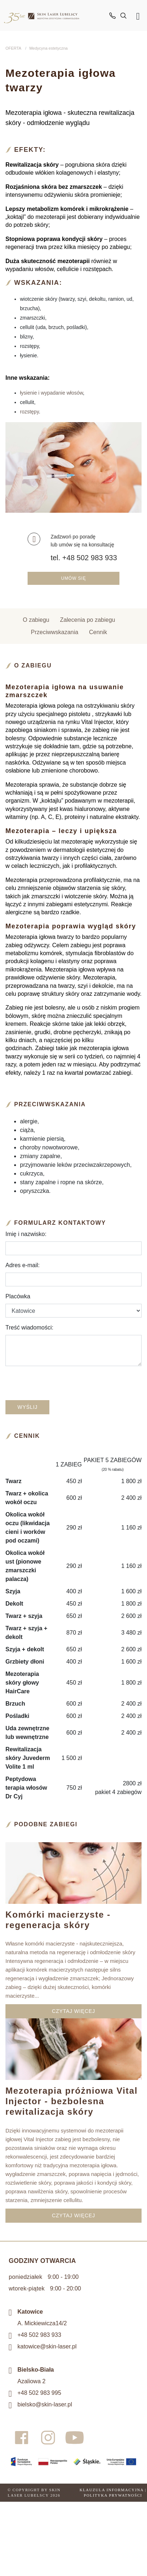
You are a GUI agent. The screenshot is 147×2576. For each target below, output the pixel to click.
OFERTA (13, 48)
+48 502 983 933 (39, 2335)
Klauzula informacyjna (111, 2490)
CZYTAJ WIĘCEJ (73, 2011)
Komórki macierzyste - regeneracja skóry (58, 1920)
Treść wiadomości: (29, 1327)
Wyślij (27, 1407)
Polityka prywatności (113, 2495)
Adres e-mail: (22, 1265)
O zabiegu (36, 620)
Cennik (98, 632)
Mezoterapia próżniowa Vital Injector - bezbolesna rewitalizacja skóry (71, 2101)
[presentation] (86, 1386)
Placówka (17, 1296)
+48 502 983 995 (39, 2393)
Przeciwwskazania (54, 632)
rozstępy (29, 412)
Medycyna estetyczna (48, 48)
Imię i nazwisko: (25, 1234)
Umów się (73, 578)
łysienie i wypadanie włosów (51, 393)
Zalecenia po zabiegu (87, 620)
